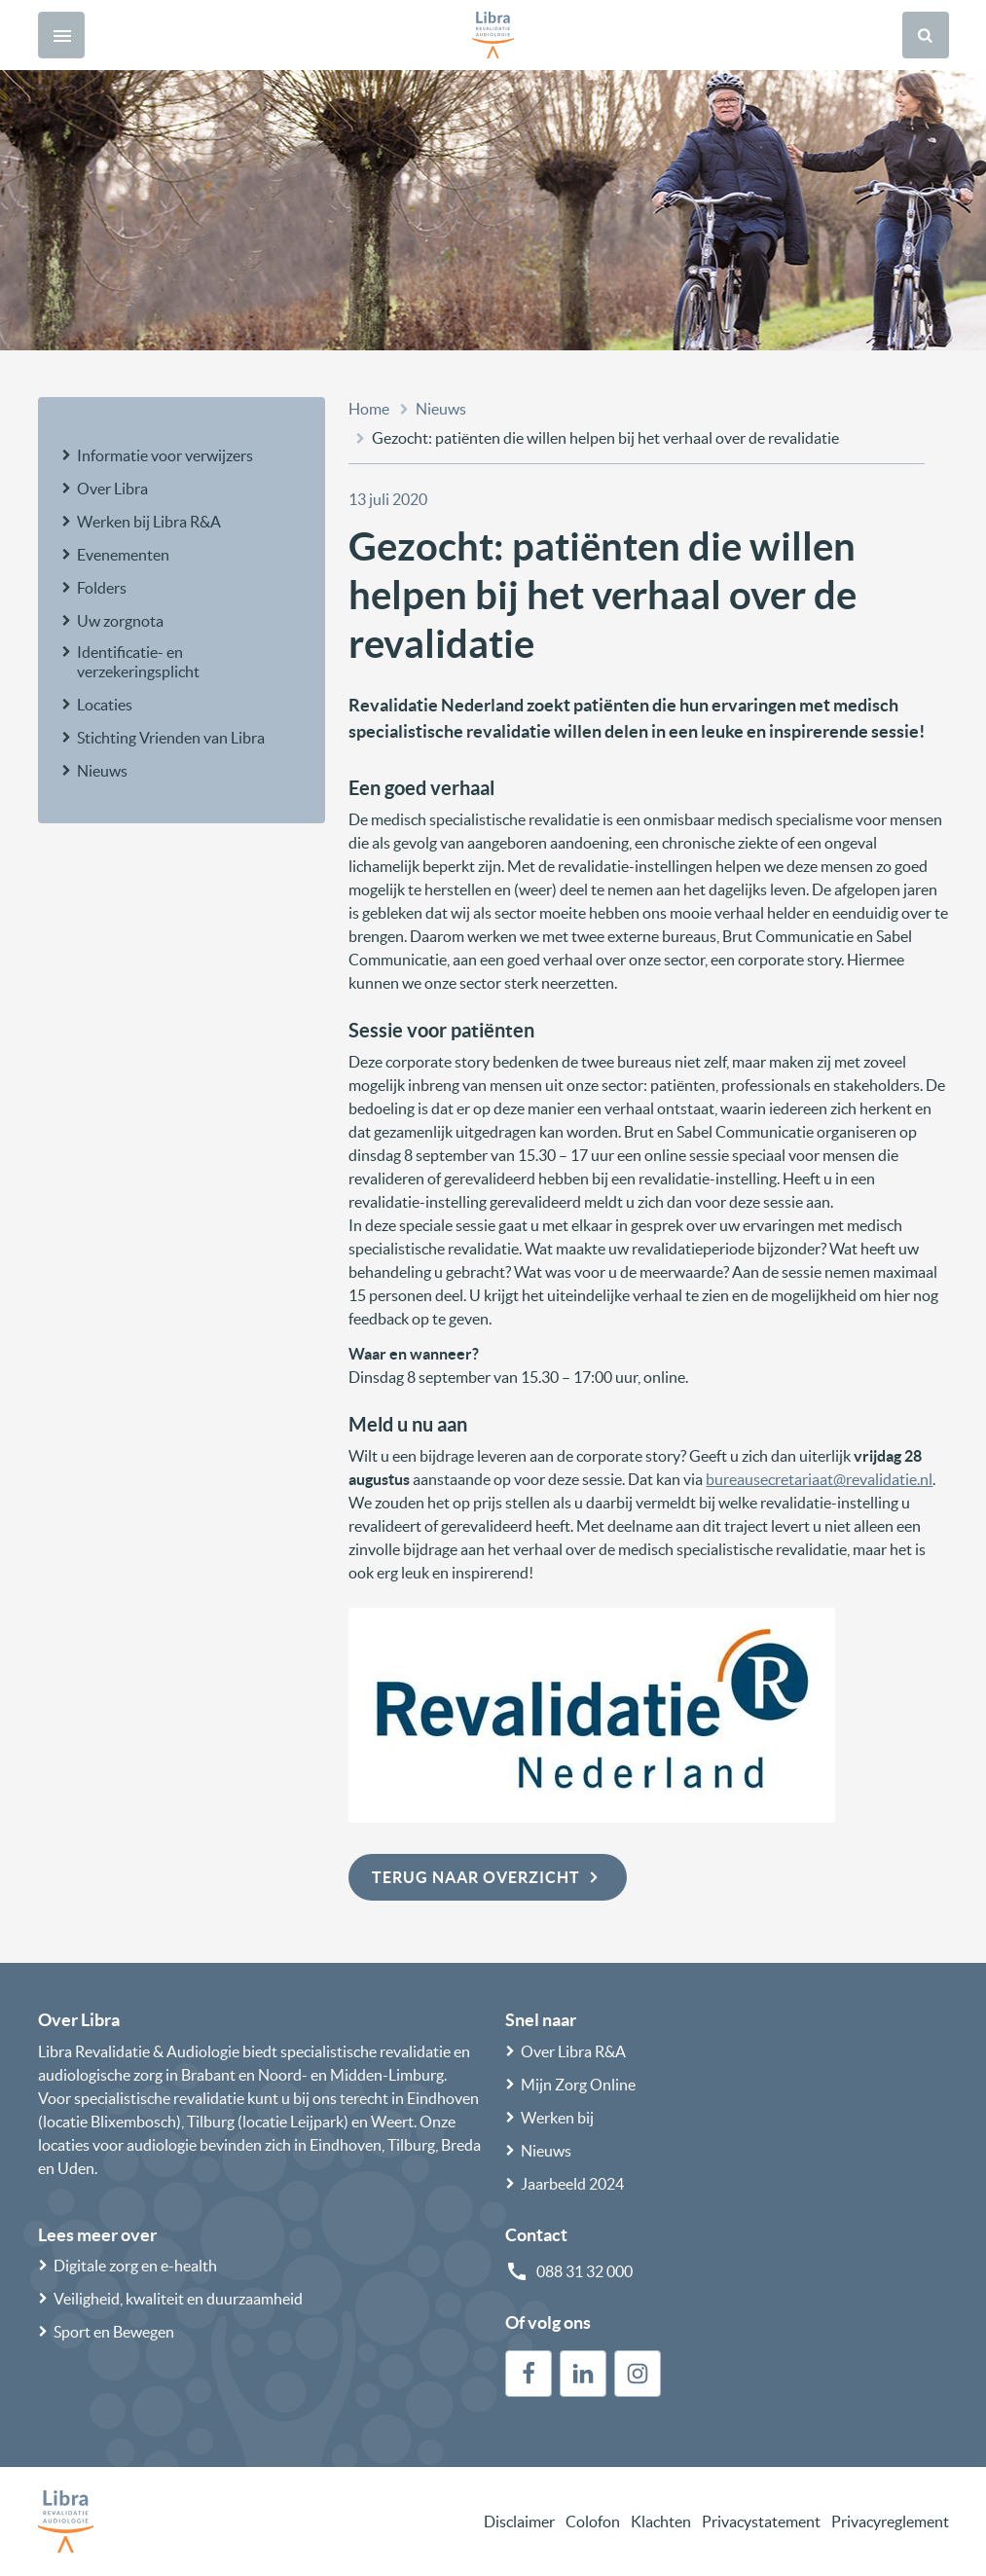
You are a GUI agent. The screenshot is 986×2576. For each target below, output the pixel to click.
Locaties (104, 704)
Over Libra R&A (573, 2051)
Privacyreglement (890, 2521)
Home (368, 408)
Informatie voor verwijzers (165, 455)
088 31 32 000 (584, 2271)
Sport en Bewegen (114, 2331)
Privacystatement (761, 2521)
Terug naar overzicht (487, 1877)
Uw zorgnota (120, 621)
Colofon (593, 2521)
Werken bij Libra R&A (149, 521)
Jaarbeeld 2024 (572, 2184)
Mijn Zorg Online (578, 2084)
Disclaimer (519, 2521)
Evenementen (123, 554)
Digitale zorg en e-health (135, 2265)
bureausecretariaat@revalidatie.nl (819, 1479)
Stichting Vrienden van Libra (171, 737)
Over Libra (112, 488)
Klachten (661, 2521)
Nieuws (102, 771)
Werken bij (557, 2117)
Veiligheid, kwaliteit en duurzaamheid (178, 2298)
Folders (102, 588)
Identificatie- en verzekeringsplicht (138, 661)
